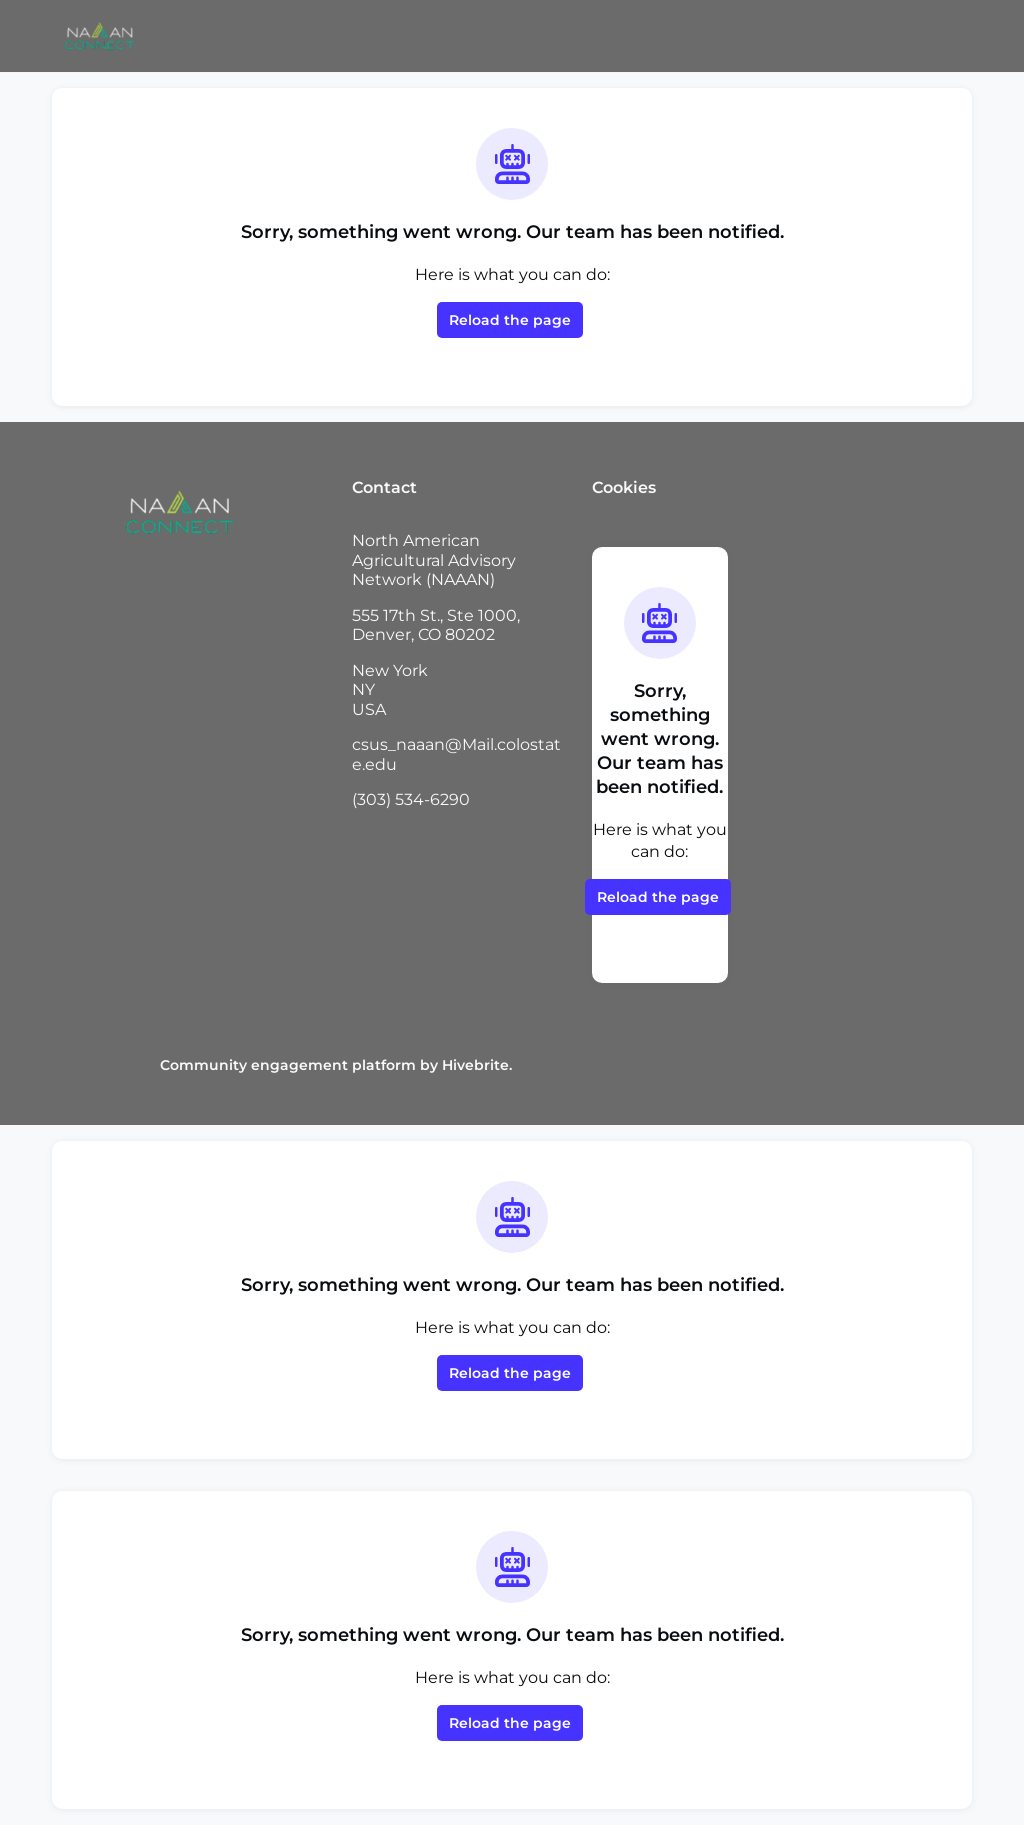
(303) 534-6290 (411, 799)
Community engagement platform (288, 1065)
